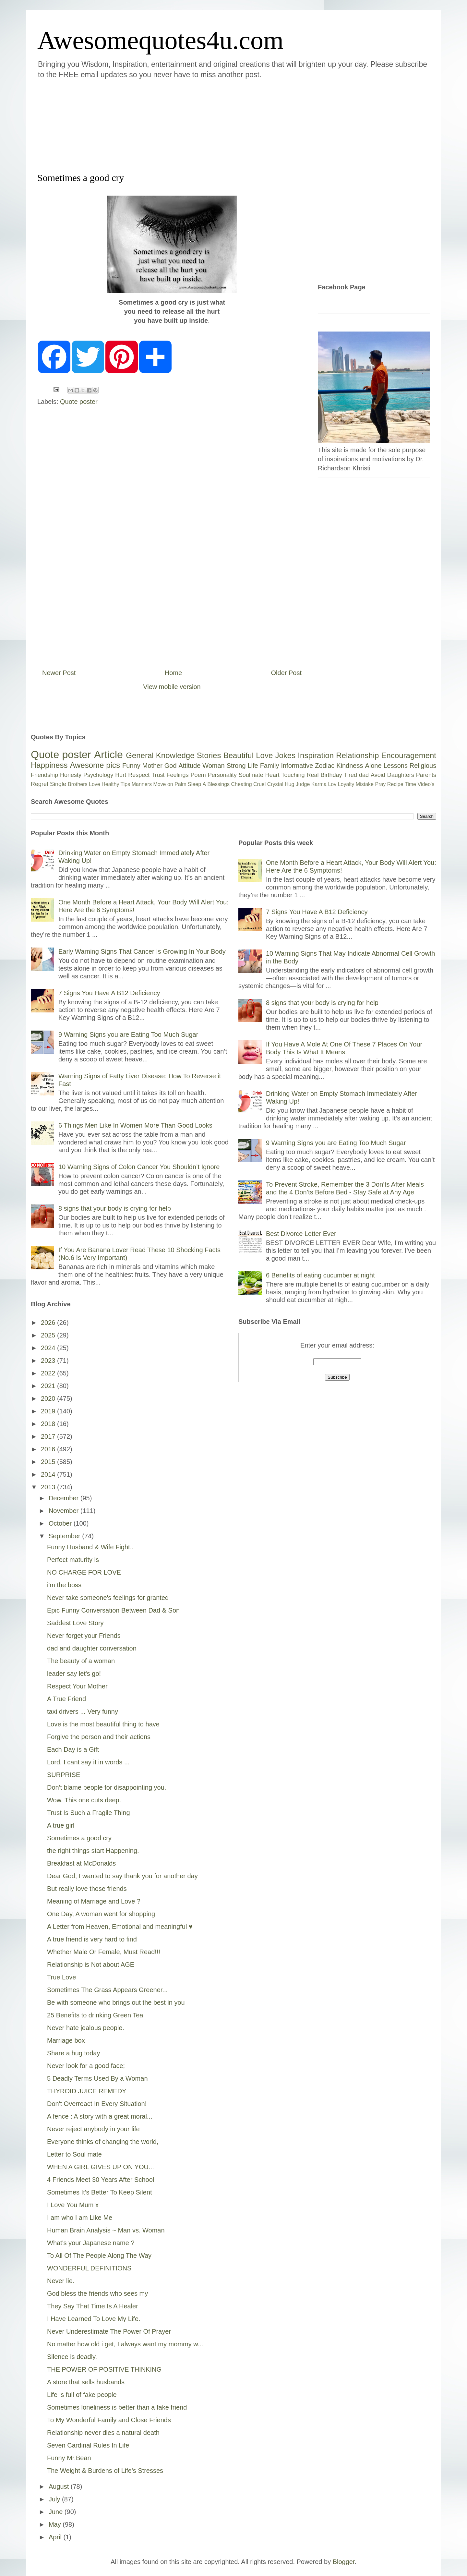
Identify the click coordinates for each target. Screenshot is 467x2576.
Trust (157, 775)
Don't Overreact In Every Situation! (97, 2103)
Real (312, 775)
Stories (209, 755)
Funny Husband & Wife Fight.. (90, 1547)
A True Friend (66, 1698)
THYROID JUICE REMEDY (86, 2091)
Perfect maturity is (73, 1559)
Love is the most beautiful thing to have (103, 1724)
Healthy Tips (116, 784)
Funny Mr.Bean (69, 2457)
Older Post (286, 672)
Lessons (395, 765)
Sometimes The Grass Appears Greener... (107, 1989)
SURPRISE (63, 1774)
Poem (198, 775)
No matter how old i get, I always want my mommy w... (125, 2344)
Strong (236, 765)
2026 (49, 1322)
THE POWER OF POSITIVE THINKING (104, 2369)
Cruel (259, 784)
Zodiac (324, 765)
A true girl (60, 1825)
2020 (49, 1398)
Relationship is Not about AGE (90, 1964)
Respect (139, 775)
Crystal (275, 784)
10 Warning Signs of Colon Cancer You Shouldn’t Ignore (139, 1166)
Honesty (70, 775)
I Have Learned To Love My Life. (93, 2318)
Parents (426, 775)
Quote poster (79, 401)
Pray (380, 784)
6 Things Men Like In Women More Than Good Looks (135, 1125)
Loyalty (346, 784)
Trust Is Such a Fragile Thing (88, 1812)
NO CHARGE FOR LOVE (84, 1572)
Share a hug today (73, 2053)
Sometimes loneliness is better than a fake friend (117, 2407)
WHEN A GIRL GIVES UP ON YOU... (100, 2167)
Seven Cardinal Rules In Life (88, 2445)
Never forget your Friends (84, 1635)
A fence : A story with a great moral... (99, 2116)
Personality (222, 775)
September (65, 1536)
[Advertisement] (194, 124)
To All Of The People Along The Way (99, 2255)
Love (264, 755)
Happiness (49, 765)
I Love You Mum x (73, 2204)
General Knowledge (160, 755)
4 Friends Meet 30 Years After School (100, 2179)
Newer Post (59, 672)
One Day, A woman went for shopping (101, 1913)
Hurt (120, 775)
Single (58, 784)
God (170, 765)
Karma (319, 784)
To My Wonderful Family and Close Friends (109, 2420)
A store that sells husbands (86, 2382)
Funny (131, 765)
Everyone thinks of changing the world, (103, 2141)
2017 (49, 1436)
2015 (49, 1461)
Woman (213, 765)
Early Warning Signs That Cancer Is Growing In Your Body (142, 951)
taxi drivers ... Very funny (82, 1711)
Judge (303, 784)
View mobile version (172, 686)
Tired (350, 775)
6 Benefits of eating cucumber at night (320, 1275)
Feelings (178, 775)
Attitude (189, 765)
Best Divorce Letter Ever (301, 1233)
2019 (49, 1411)
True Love (61, 1977)
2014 (49, 1474)
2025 (49, 1335)
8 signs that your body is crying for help (114, 1208)
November (64, 1510)
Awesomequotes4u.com (160, 40)
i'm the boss (64, 1585)
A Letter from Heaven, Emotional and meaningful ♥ (120, 1926)
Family (269, 765)
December (64, 1498)
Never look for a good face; (86, 2065)
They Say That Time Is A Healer (92, 2306)
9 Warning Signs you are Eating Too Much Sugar (128, 1034)
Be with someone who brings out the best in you (116, 2002)
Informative (297, 765)
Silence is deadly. (72, 2356)
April (56, 2537)
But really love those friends (87, 1888)
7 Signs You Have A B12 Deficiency (109, 993)
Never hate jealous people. (85, 2027)
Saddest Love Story (75, 1623)
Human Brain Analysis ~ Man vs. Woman (106, 2230)
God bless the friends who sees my (97, 2293)
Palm (180, 784)
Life (252, 765)
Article (108, 754)
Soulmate (251, 775)
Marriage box (66, 2040)
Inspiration (316, 755)
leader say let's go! (74, 1673)
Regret (39, 784)
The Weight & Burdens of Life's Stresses (105, 2470)
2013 (49, 1487)
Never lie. (60, 2280)
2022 (49, 1373)
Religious (423, 765)
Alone (373, 765)
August (60, 2486)
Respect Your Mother (77, 1686)
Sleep (194, 784)
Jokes (285, 755)
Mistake (365, 784)
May (56, 2524)
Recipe (395, 784)
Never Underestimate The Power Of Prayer (109, 2331)
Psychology (98, 775)
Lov (332, 784)
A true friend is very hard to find (92, 1939)
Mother (152, 765)
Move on (163, 784)
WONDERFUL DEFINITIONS (89, 2268)
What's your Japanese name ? (91, 2242)
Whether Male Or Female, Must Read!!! (103, 1951)
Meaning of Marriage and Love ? (93, 1901)
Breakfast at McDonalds (81, 1863)
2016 (49, 1449)
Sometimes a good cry (79, 1838)
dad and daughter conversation (92, 1648)
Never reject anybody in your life (93, 2129)
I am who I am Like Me (79, 2217)
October (61, 1523)
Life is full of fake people (82, 2394)
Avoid (378, 775)
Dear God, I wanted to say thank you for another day (122, 1876)
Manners (142, 784)
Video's (425, 784)
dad (364, 775)
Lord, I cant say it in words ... (88, 1762)
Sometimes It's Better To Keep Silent (99, 2192)
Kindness (349, 765)
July (55, 2499)
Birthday (331, 775)
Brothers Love (84, 784)
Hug (289, 784)
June (57, 2511)
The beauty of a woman (81, 1660)
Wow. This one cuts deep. (84, 1800)
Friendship (44, 775)
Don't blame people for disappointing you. (106, 1787)
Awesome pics (95, 765)
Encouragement (408, 755)
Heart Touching (285, 775)
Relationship (357, 755)
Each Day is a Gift (73, 1749)
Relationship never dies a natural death (103, 2432)
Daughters (400, 775)
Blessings (219, 784)
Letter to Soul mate (74, 2154)
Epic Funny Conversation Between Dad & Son (113, 1610)
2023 (49, 1360)
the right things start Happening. (93, 1850)
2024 (49, 1347)
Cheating (241, 784)
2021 (49, 1385)
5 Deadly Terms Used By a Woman (97, 2078)
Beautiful (238, 755)
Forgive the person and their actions (98, 1736)
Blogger (344, 2561)
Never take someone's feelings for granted (108, 1597)
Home (173, 672)
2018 (49, 1423)
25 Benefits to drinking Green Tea (95, 2015)
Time (410, 784)
